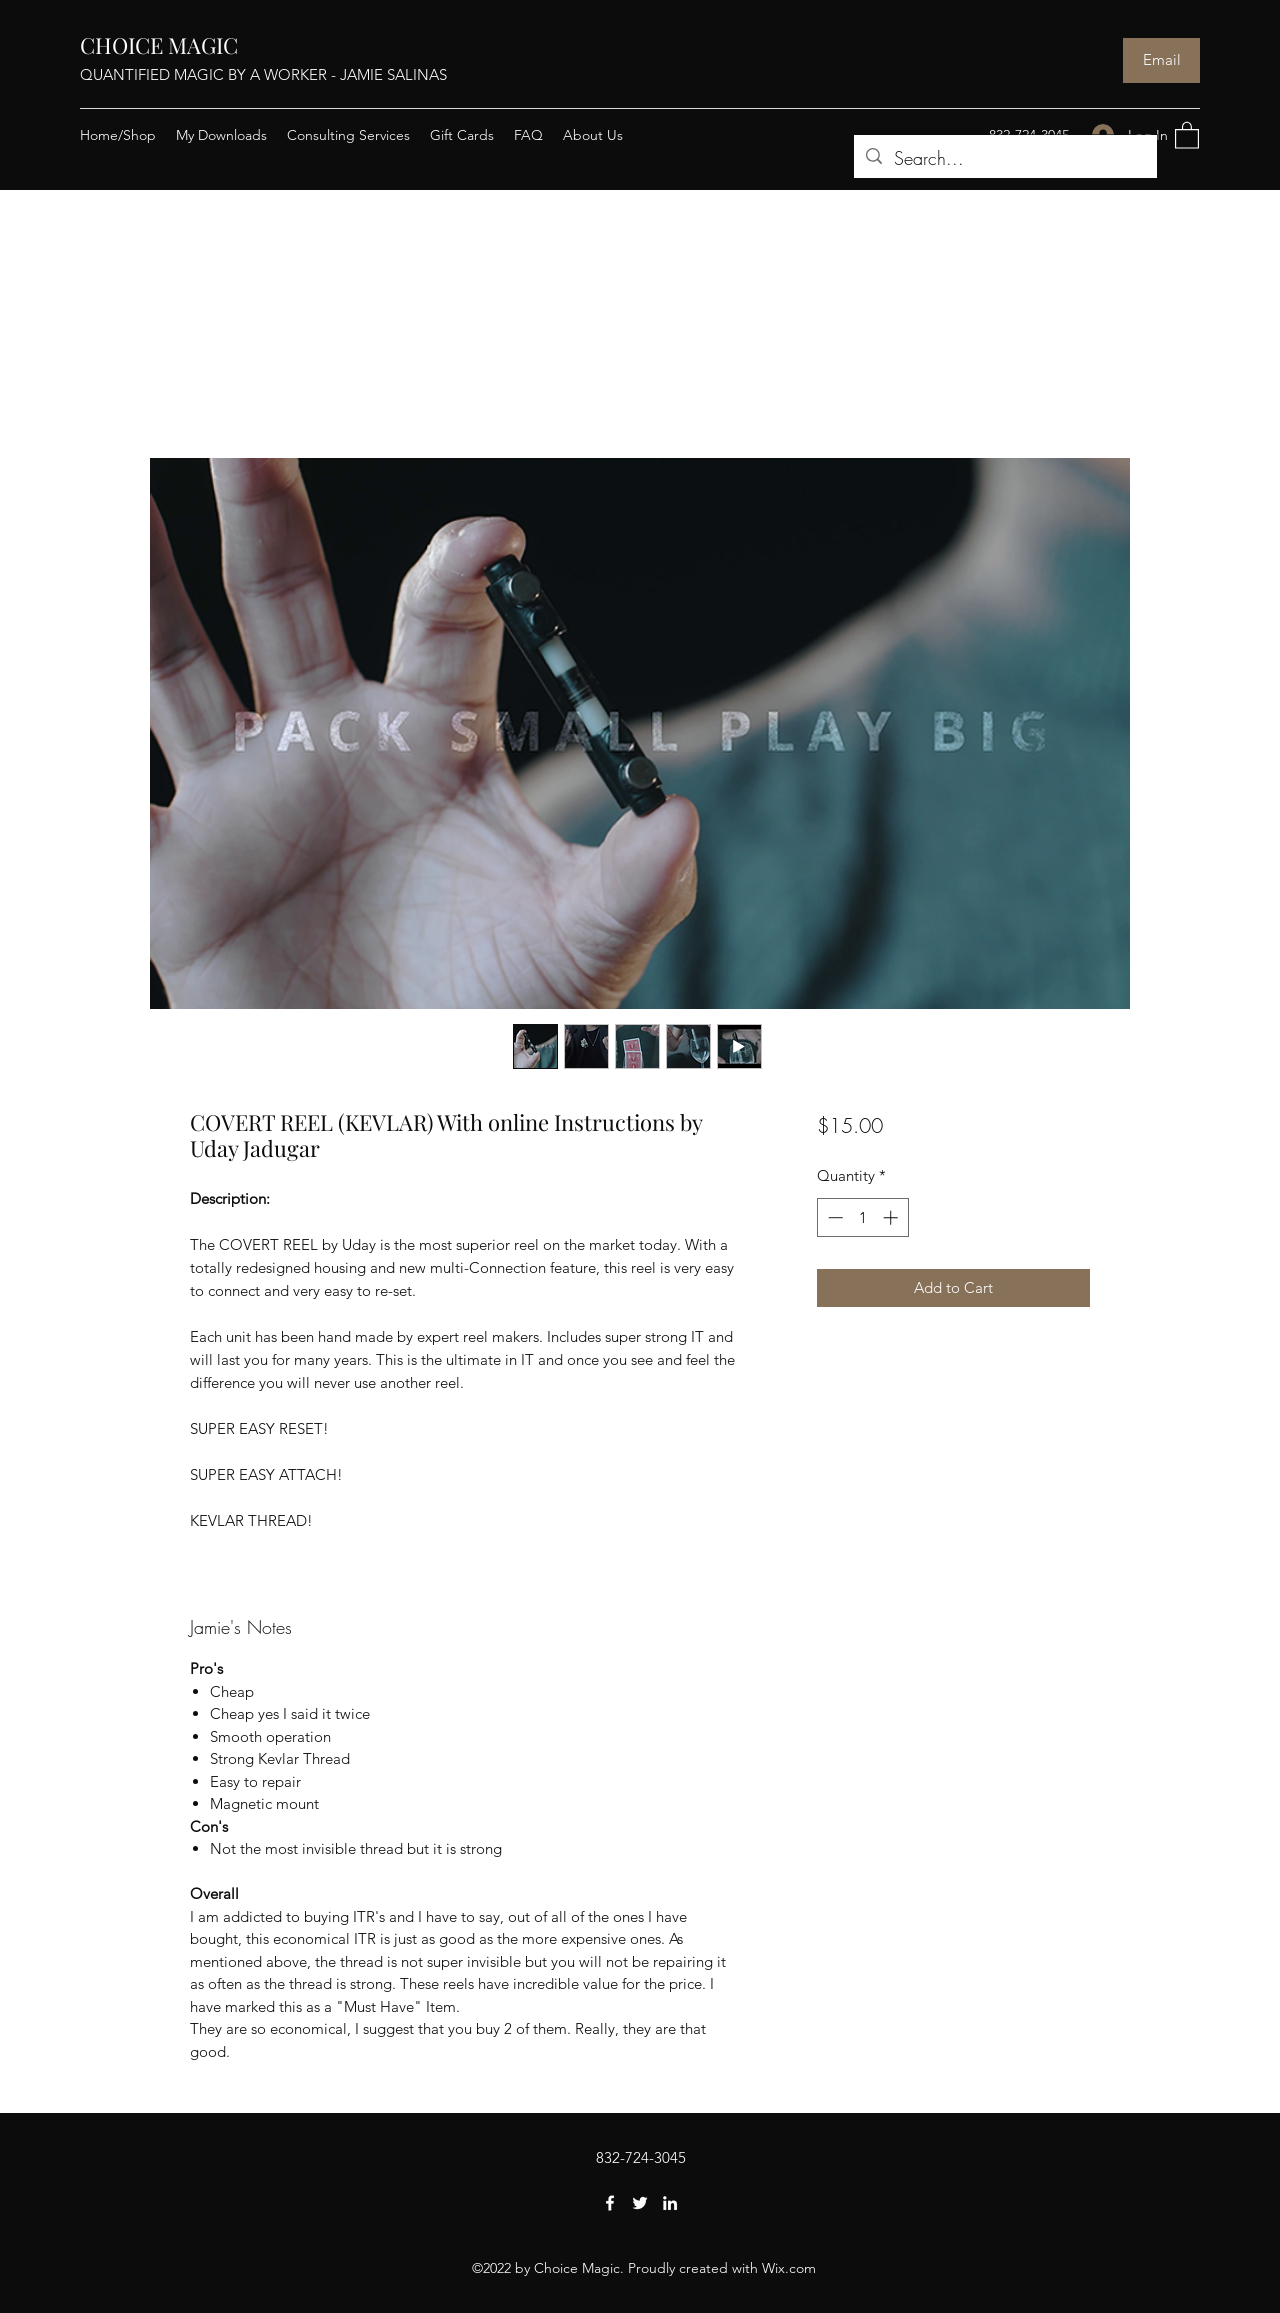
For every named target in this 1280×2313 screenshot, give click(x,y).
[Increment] (892, 1217)
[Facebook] (610, 2203)
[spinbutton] (862, 1217)
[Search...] (1004, 159)
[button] (1187, 134)
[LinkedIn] (670, 2203)
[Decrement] (833, 1217)
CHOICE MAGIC (159, 45)
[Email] (1161, 60)
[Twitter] (640, 2203)
